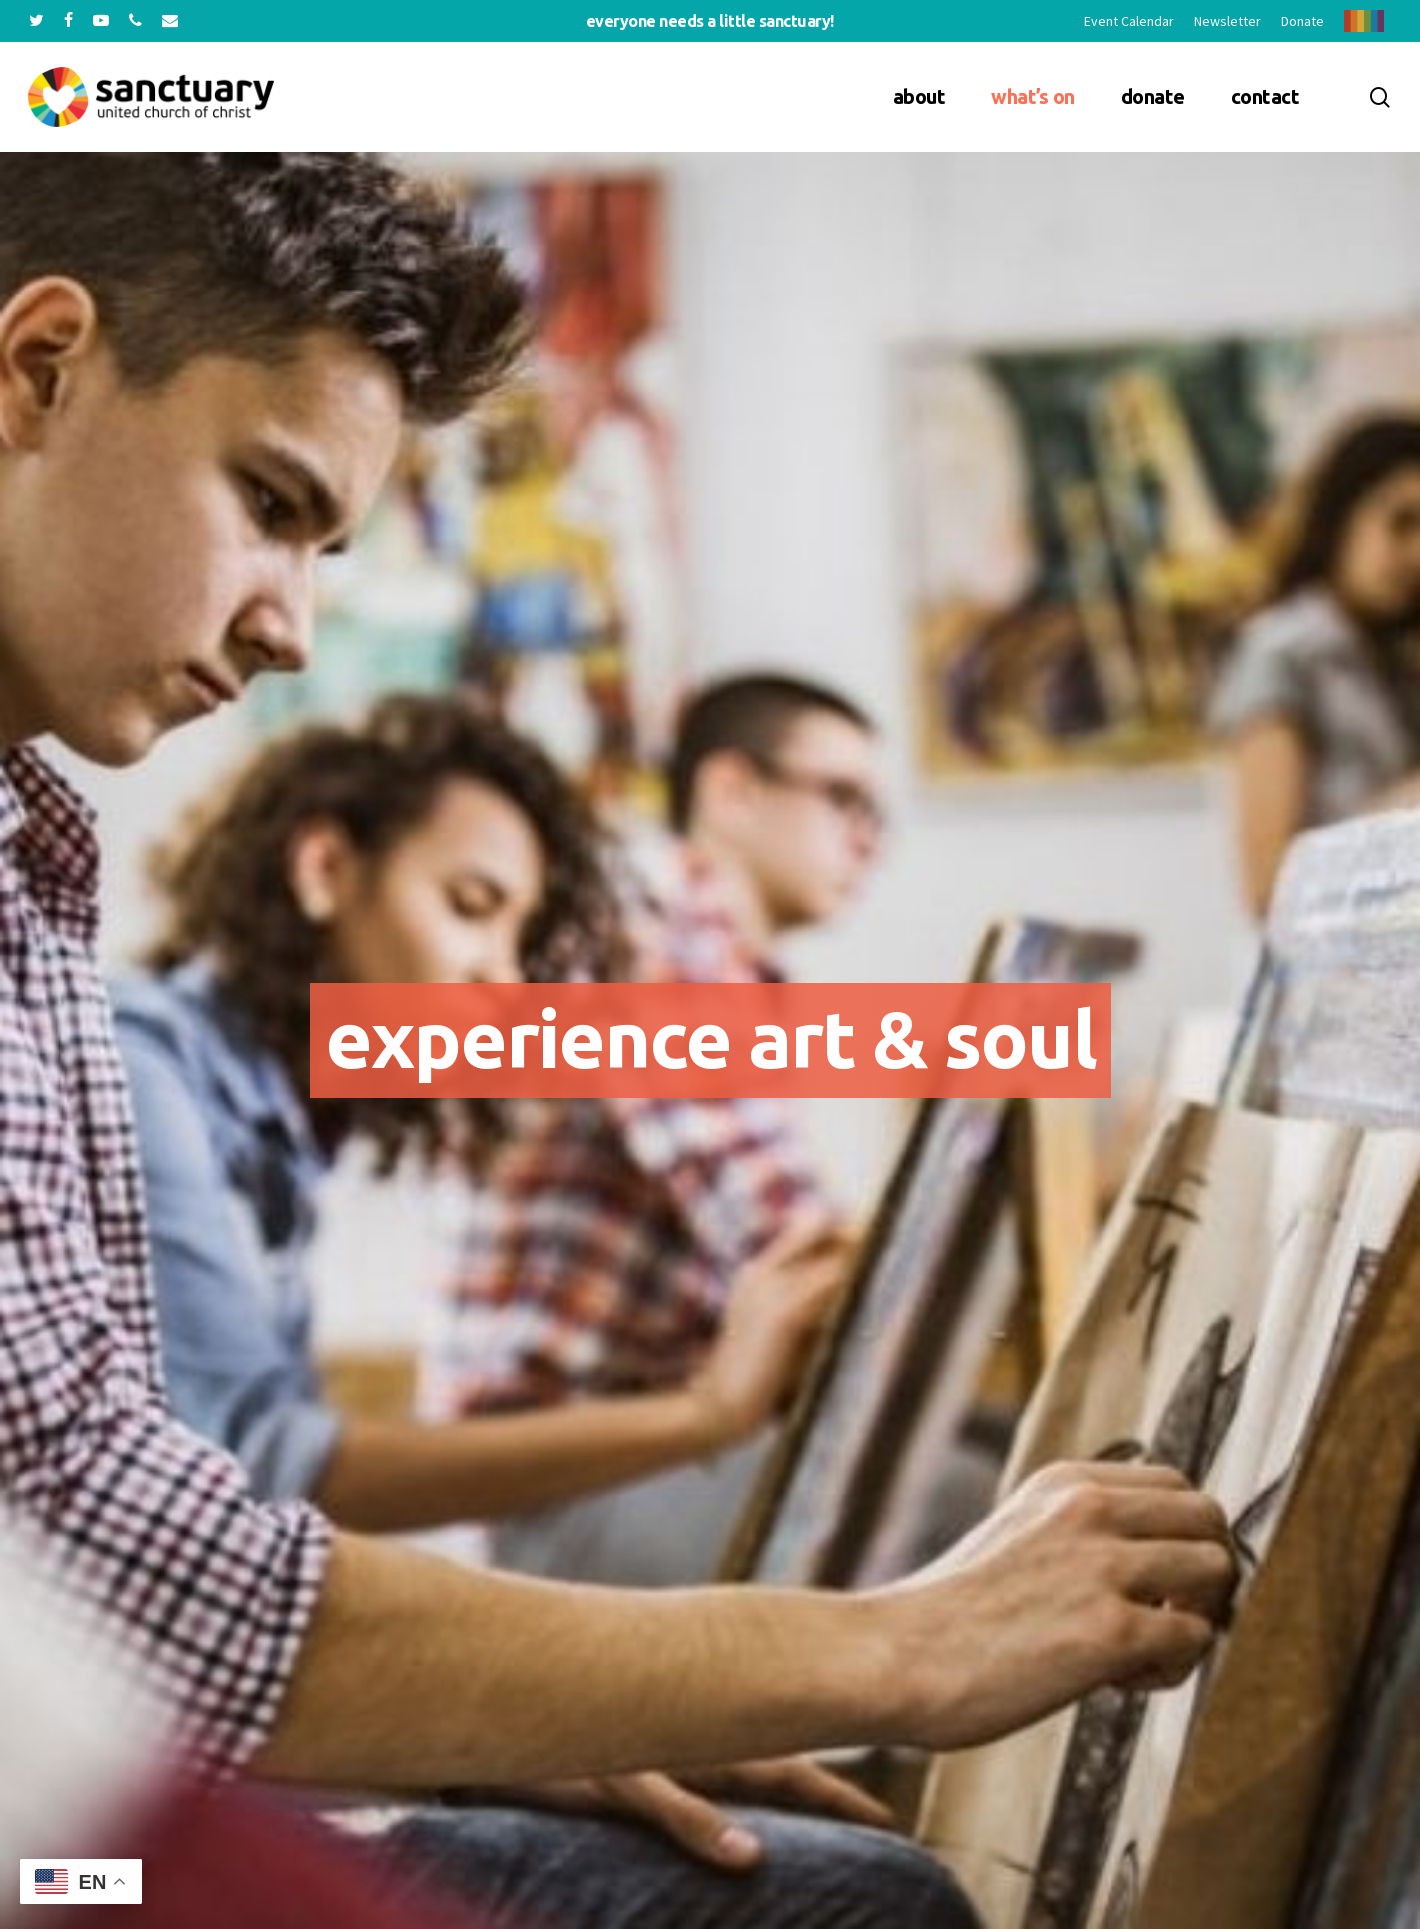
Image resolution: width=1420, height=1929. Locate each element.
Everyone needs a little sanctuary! (710, 21)
